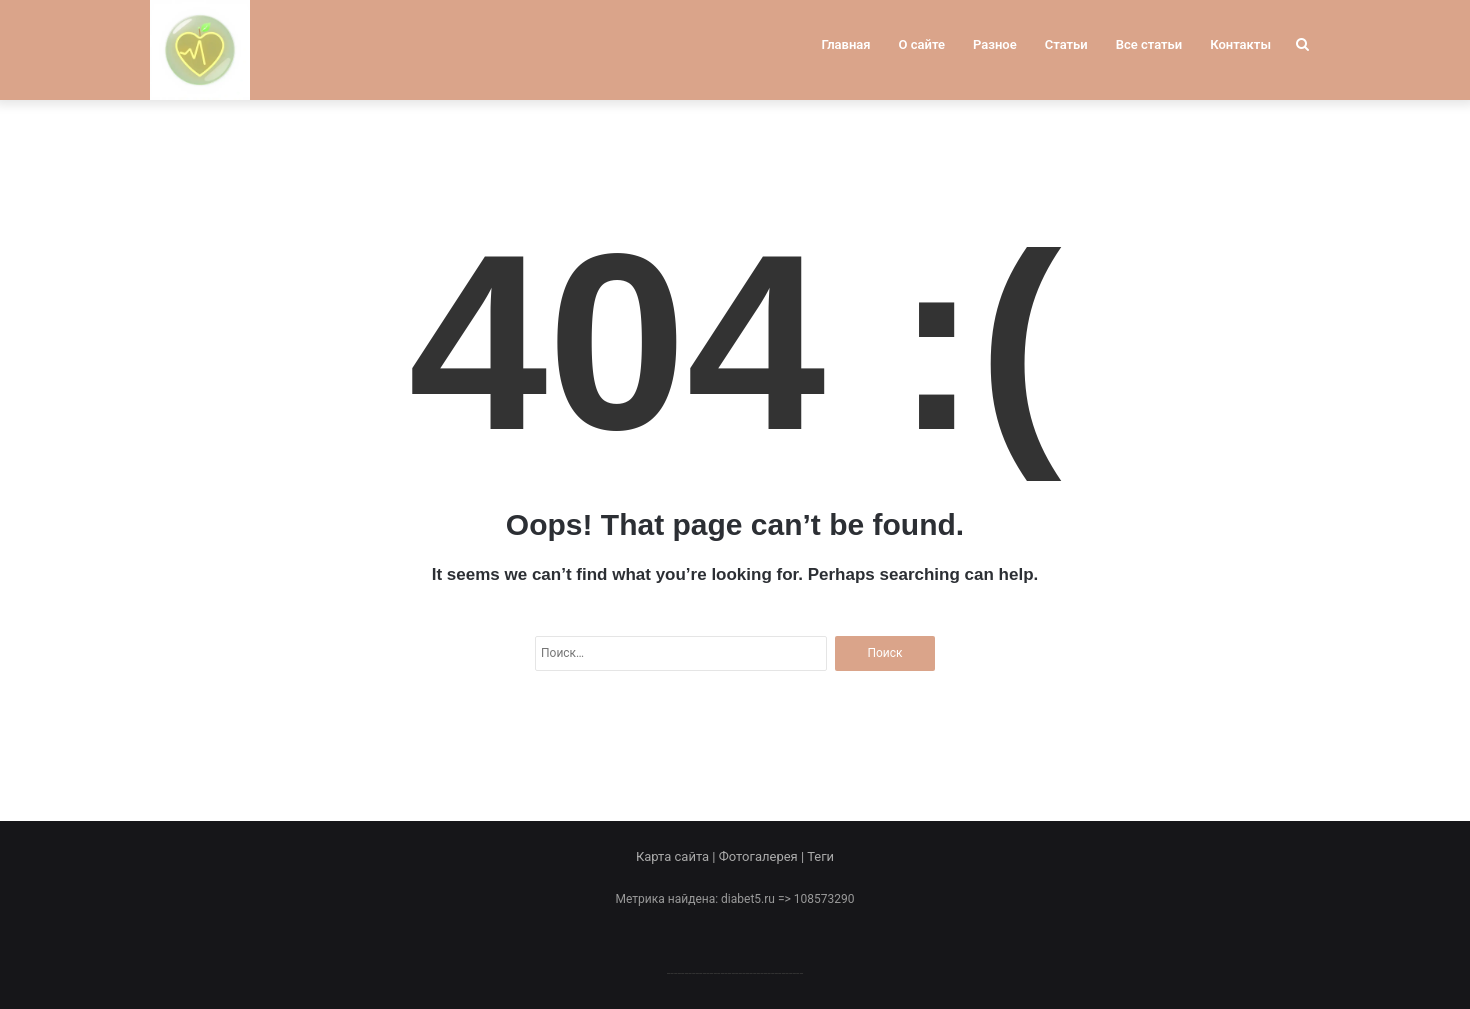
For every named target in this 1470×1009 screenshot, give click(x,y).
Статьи (1066, 44)
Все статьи (1149, 44)
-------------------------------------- (735, 972)
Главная (846, 44)
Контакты (1240, 44)
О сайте (922, 44)
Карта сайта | (677, 856)
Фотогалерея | (763, 856)
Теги (820, 856)
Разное (995, 44)
